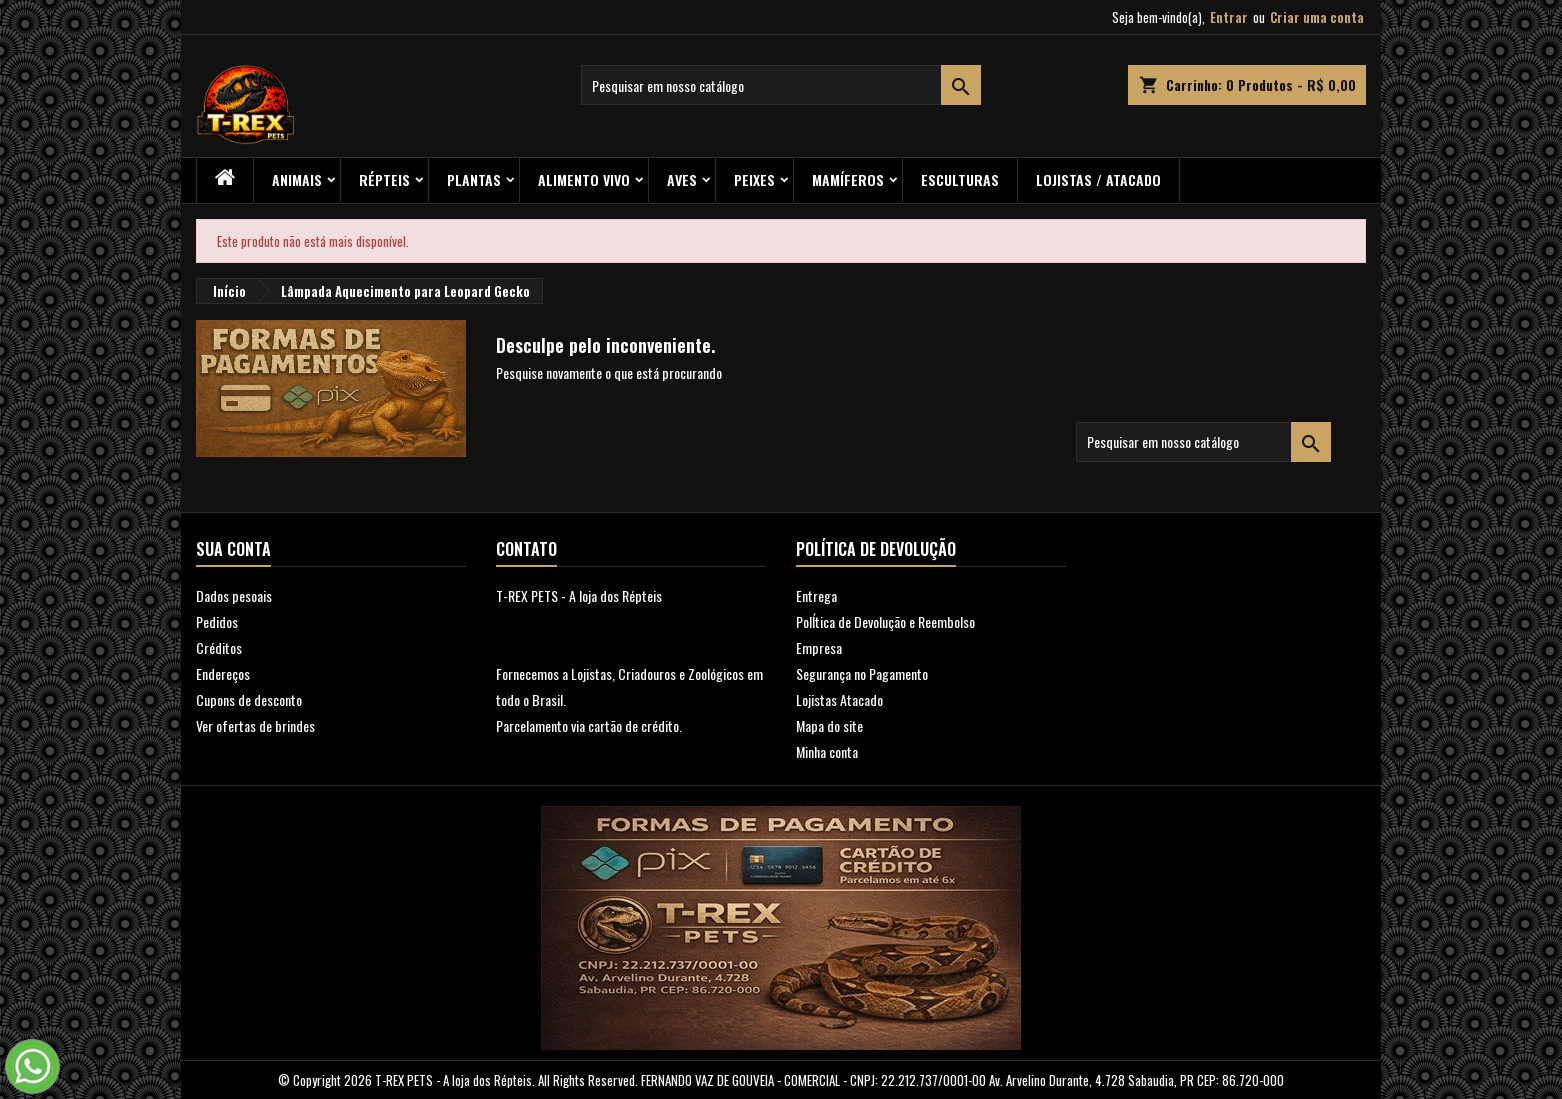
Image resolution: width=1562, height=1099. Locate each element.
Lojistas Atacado (839, 699)
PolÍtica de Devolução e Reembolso (885, 621)
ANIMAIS (297, 179)
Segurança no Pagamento (862, 673)
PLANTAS (474, 179)
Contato (526, 549)
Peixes (754, 179)
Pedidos (217, 621)
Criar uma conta (1317, 17)
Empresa (819, 647)
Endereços (223, 673)
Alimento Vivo (584, 179)
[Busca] (781, 85)
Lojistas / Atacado (1098, 179)
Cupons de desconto (249, 699)
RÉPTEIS (384, 179)
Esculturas (960, 179)
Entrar (1229, 17)
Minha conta (827, 751)
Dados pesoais (234, 595)
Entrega (816, 595)
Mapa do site (829, 725)
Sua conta (233, 549)
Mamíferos (848, 179)
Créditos (219, 647)
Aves (682, 179)
